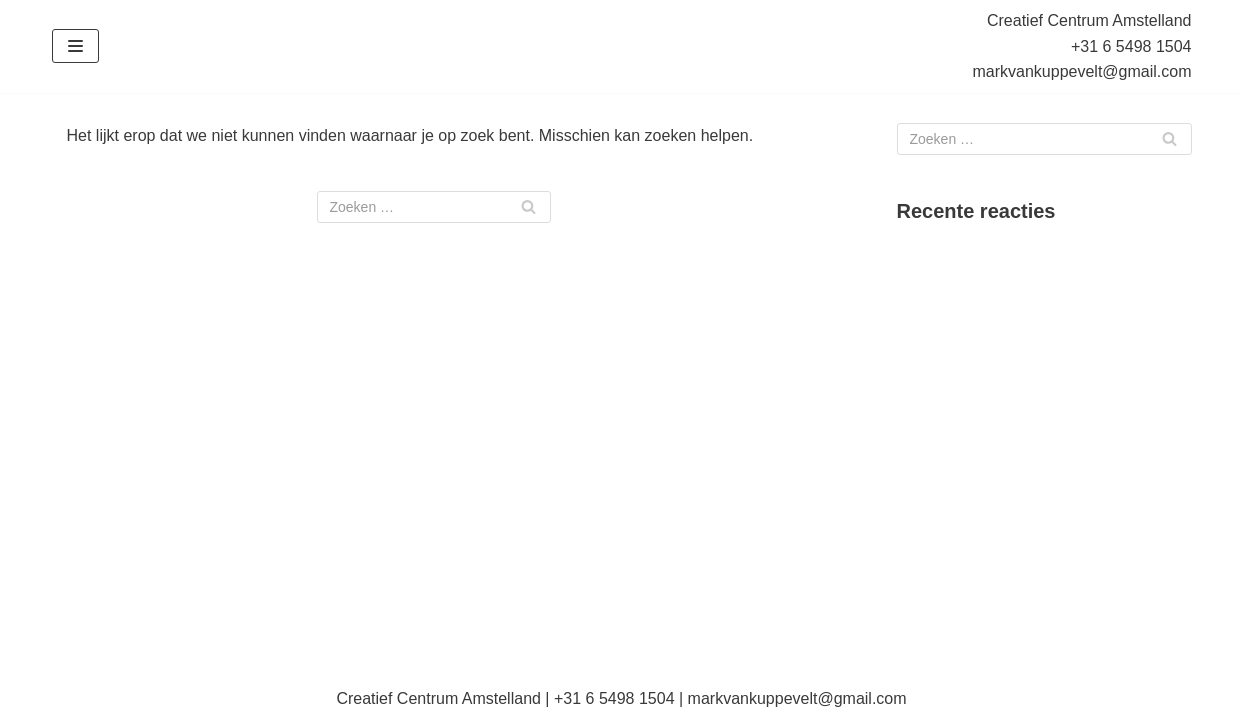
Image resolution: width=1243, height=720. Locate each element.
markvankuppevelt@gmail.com (1082, 71)
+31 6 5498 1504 (1131, 46)
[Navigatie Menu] (75, 46)
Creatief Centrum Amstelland (1089, 20)
